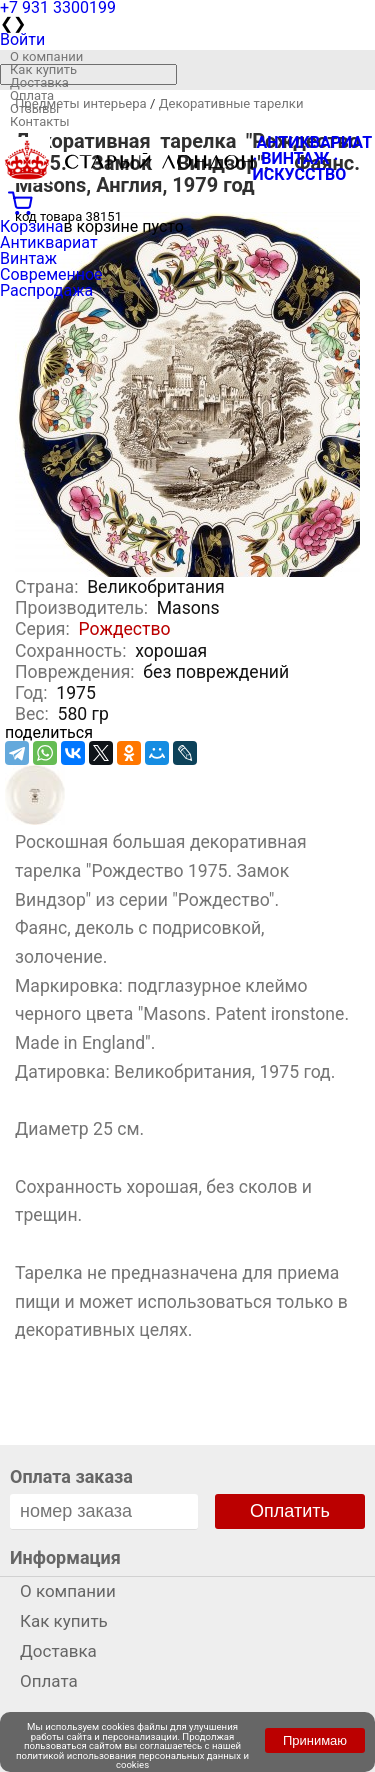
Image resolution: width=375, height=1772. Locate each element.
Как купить (43, 69)
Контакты (40, 121)
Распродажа (46, 290)
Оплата (32, 95)
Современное (51, 274)
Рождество (125, 629)
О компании (46, 56)
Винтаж (28, 258)
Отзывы (34, 108)
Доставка (39, 82)
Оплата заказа (71, 1476)
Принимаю (315, 1740)
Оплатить (290, 1511)
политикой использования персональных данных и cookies (132, 1760)
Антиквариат (49, 242)
